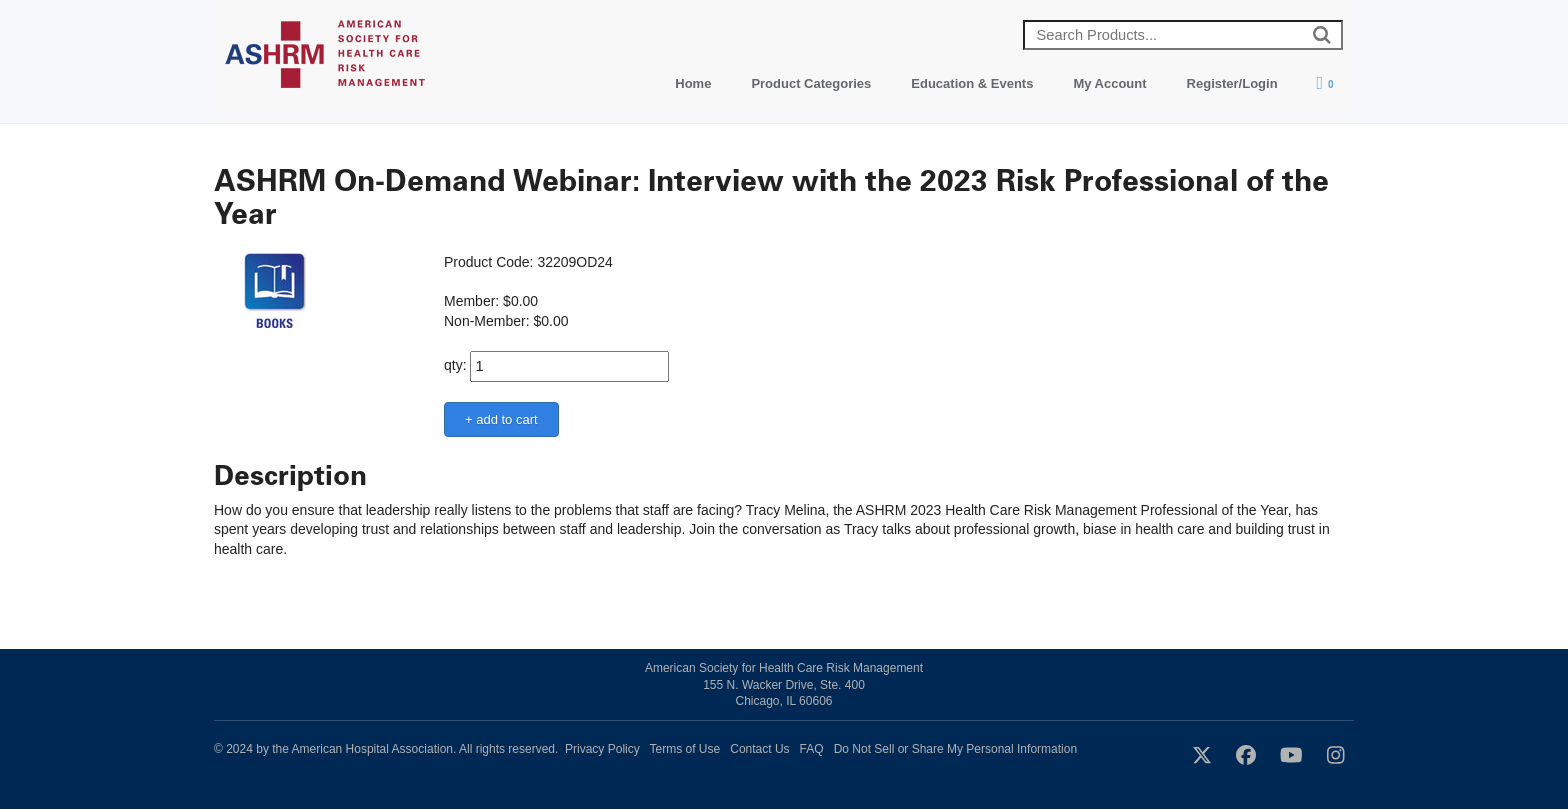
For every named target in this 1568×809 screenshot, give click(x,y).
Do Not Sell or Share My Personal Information (955, 749)
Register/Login (1232, 83)
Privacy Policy (602, 749)
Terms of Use (685, 749)
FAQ (812, 749)
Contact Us (759, 749)
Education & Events (972, 83)
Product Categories (811, 83)
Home (693, 83)
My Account (1109, 83)
